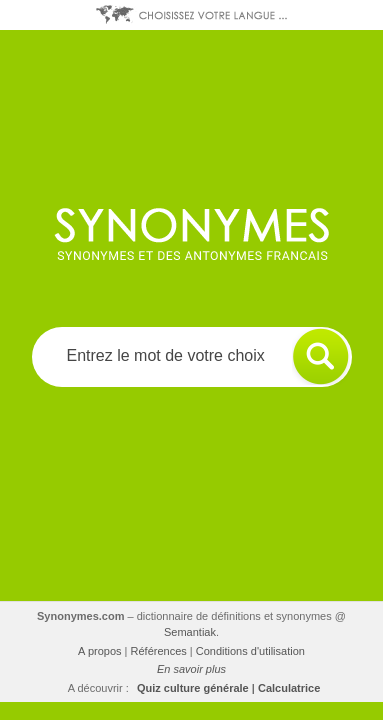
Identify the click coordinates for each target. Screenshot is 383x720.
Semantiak (190, 632)
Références (159, 651)
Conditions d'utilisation (250, 651)
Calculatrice (289, 688)
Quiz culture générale (193, 688)
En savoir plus (191, 669)
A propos (99, 651)
